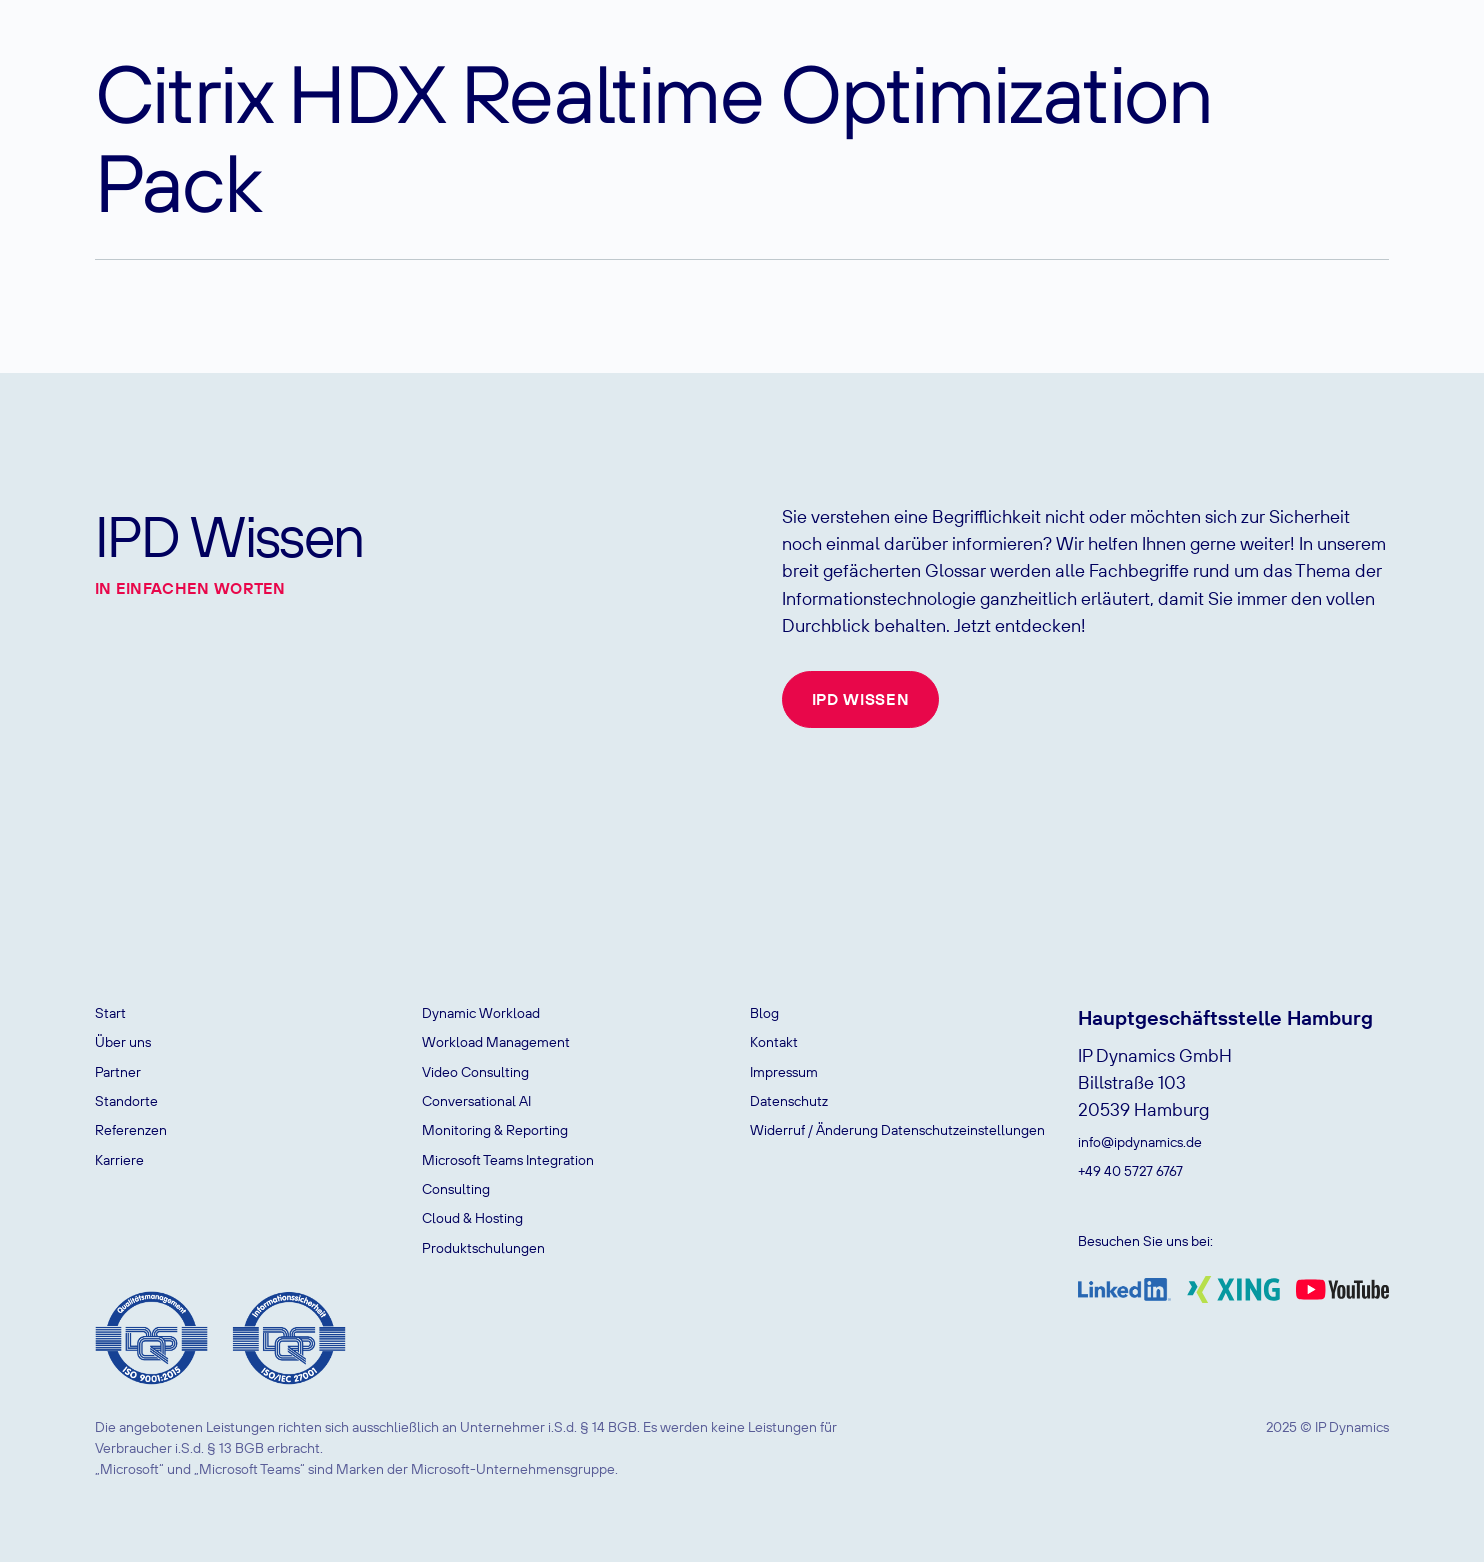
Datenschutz (789, 1101)
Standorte (126, 1101)
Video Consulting (475, 1072)
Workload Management (496, 1042)
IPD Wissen (860, 699)
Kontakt (774, 1042)
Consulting (456, 1189)
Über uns (123, 1042)
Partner (118, 1072)
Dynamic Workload (481, 1013)
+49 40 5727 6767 (1130, 1171)
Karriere (119, 1160)
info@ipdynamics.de (1140, 1142)
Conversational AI (476, 1101)
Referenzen (131, 1130)
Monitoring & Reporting (495, 1130)
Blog (764, 1013)
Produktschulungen (483, 1248)
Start (110, 1013)
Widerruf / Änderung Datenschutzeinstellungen (897, 1130)
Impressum (784, 1072)
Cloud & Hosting (472, 1218)
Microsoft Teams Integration (508, 1160)
